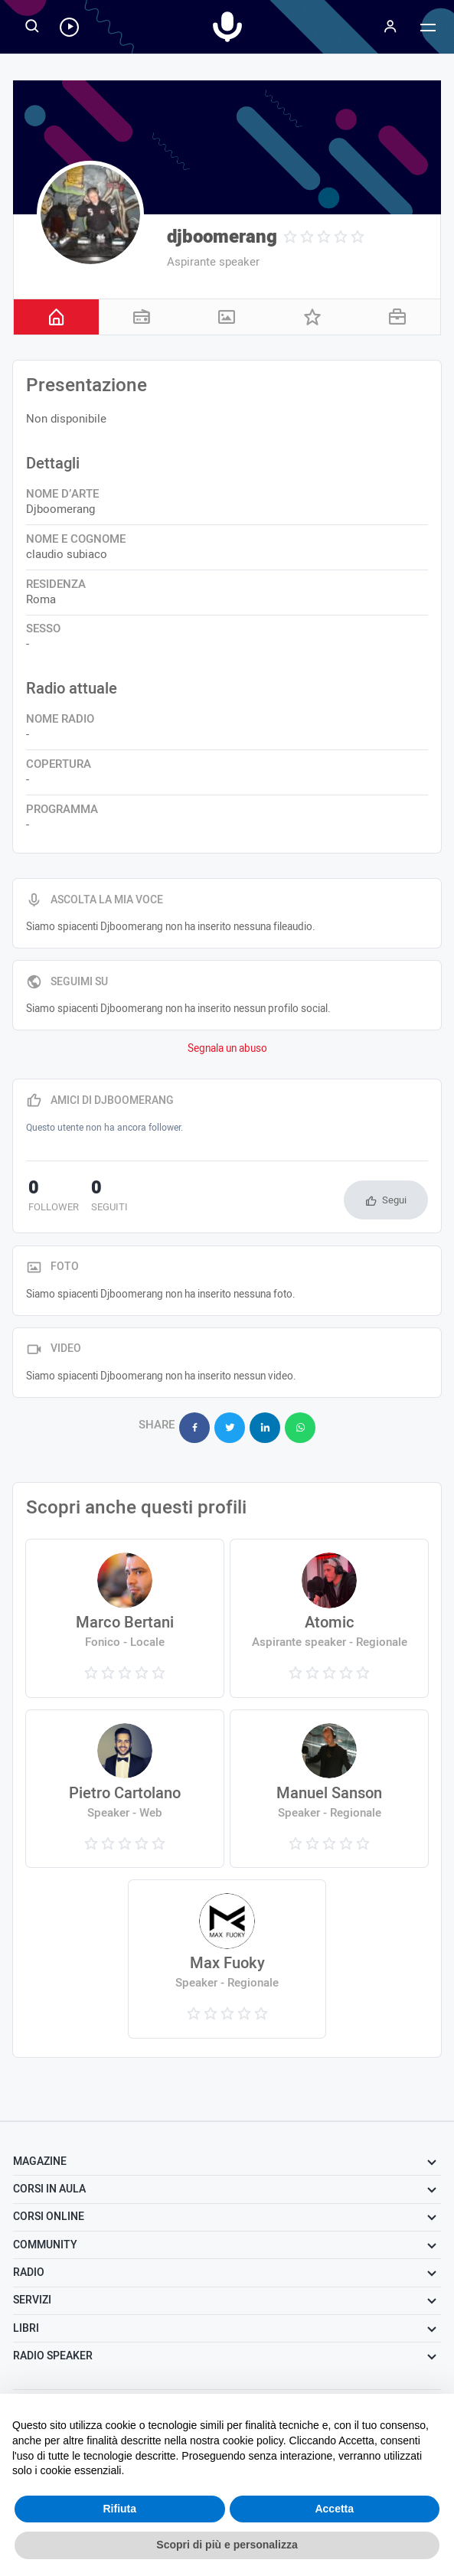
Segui (394, 1200)
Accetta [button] (334, 2509)
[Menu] (390, 27)
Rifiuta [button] (119, 2509)
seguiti (102, 1197)
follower (51, 1197)
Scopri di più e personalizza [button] (226, 2544)
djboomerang (222, 237)
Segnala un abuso (227, 1048)
